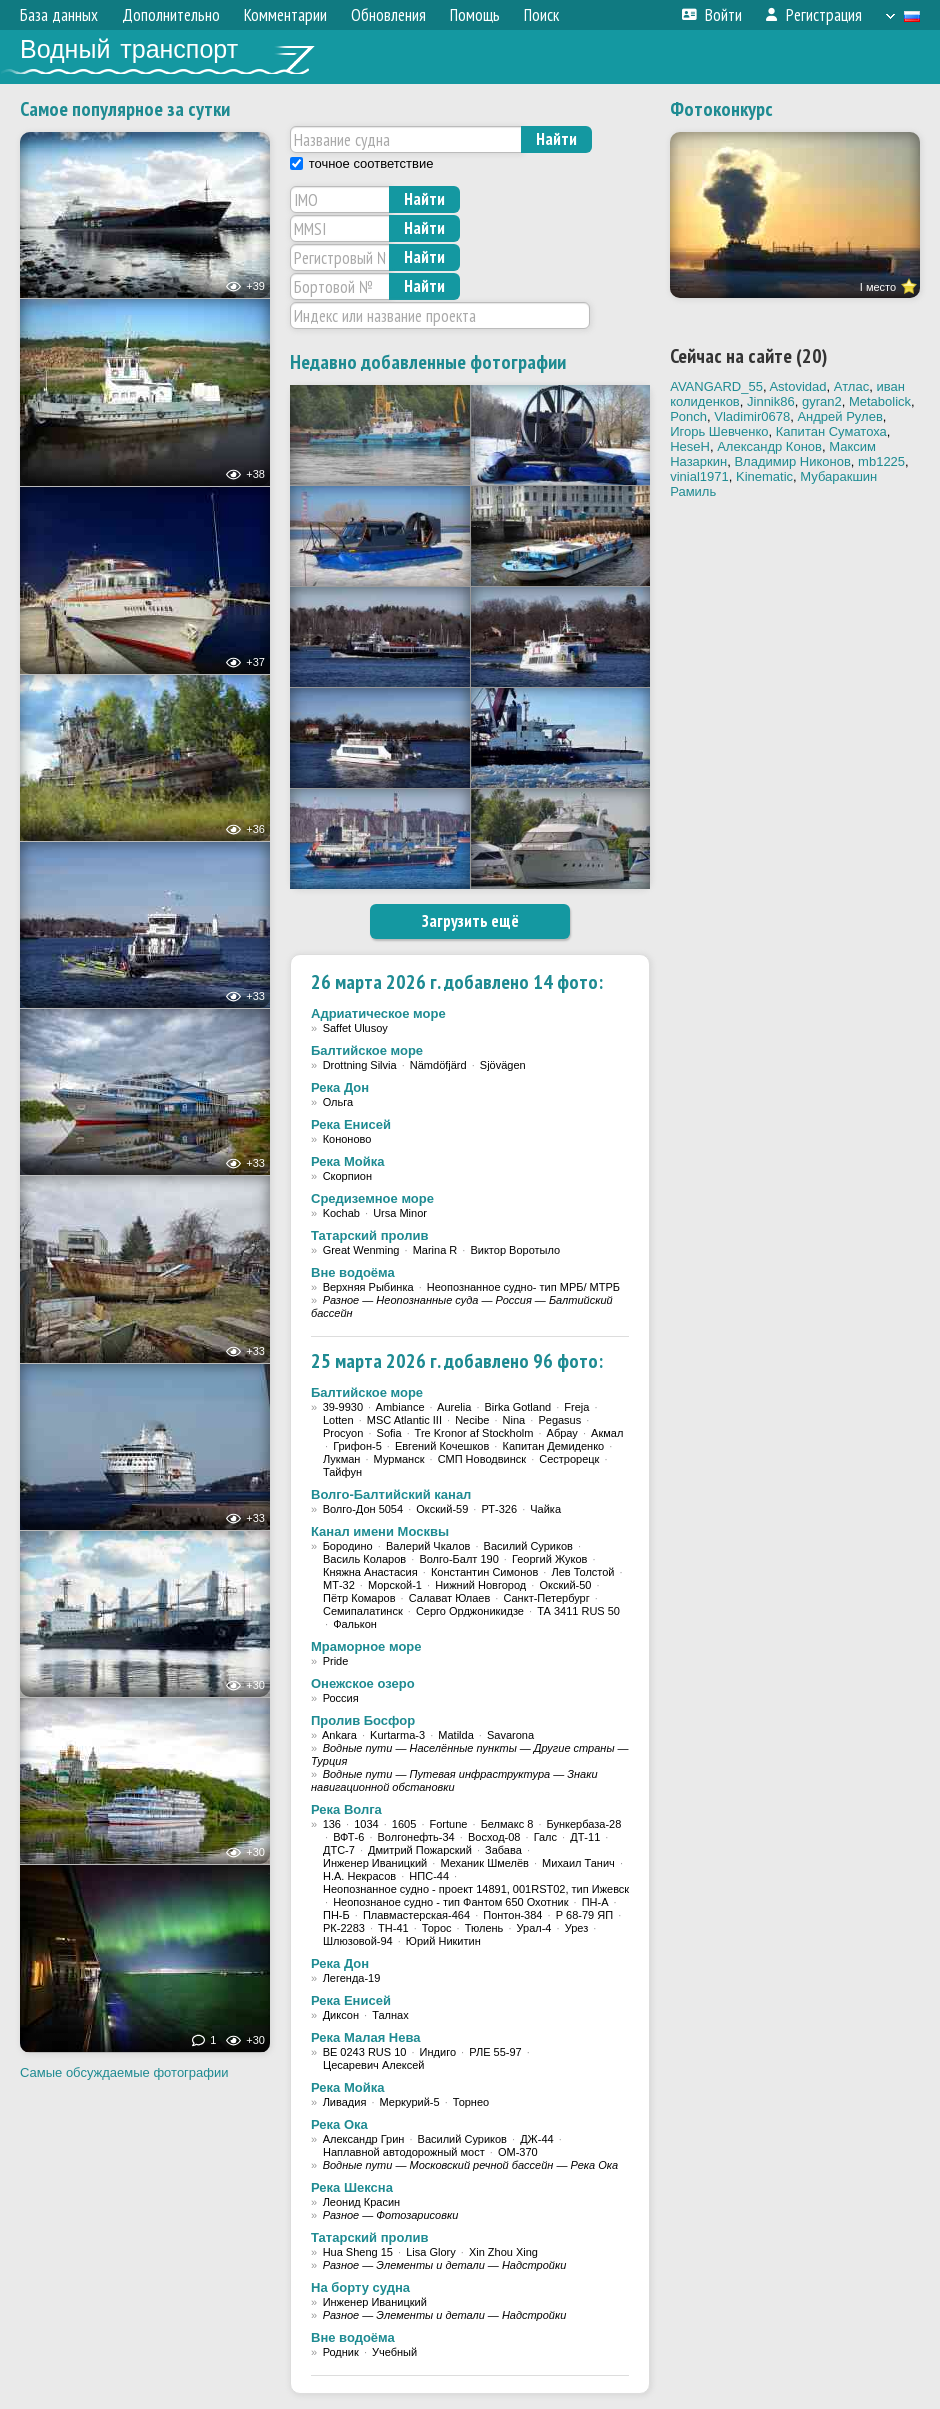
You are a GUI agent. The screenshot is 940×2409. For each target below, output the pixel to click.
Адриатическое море (378, 1013)
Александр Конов (769, 446)
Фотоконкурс (721, 109)
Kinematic (764, 476)
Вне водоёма (353, 1272)
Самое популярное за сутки (125, 109)
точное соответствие (371, 163)
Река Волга (346, 1809)
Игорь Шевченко (719, 431)
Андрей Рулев (839, 416)
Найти (556, 139)
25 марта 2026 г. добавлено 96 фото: (457, 1361)
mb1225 (881, 461)
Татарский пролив (369, 1235)
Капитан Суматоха (831, 431)
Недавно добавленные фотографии (428, 362)
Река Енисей (351, 1124)
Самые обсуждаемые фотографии (124, 2072)
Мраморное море (366, 1646)
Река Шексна (352, 2187)
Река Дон (340, 1087)
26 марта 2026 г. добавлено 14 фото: (457, 982)
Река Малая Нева (366, 2037)
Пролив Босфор (363, 1720)
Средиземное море (372, 1198)
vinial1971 (699, 476)
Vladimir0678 (752, 416)
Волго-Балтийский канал (391, 1494)
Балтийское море (367, 1050)
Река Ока (339, 2124)
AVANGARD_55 (716, 386)
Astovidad (797, 386)
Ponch (688, 416)
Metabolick (880, 401)
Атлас (851, 386)
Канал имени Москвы (380, 1531)
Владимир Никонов (792, 461)
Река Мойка (347, 1161)
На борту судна (360, 2287)
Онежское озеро (363, 1683)
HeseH (690, 446)
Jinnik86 (771, 401)
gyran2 (822, 401)
